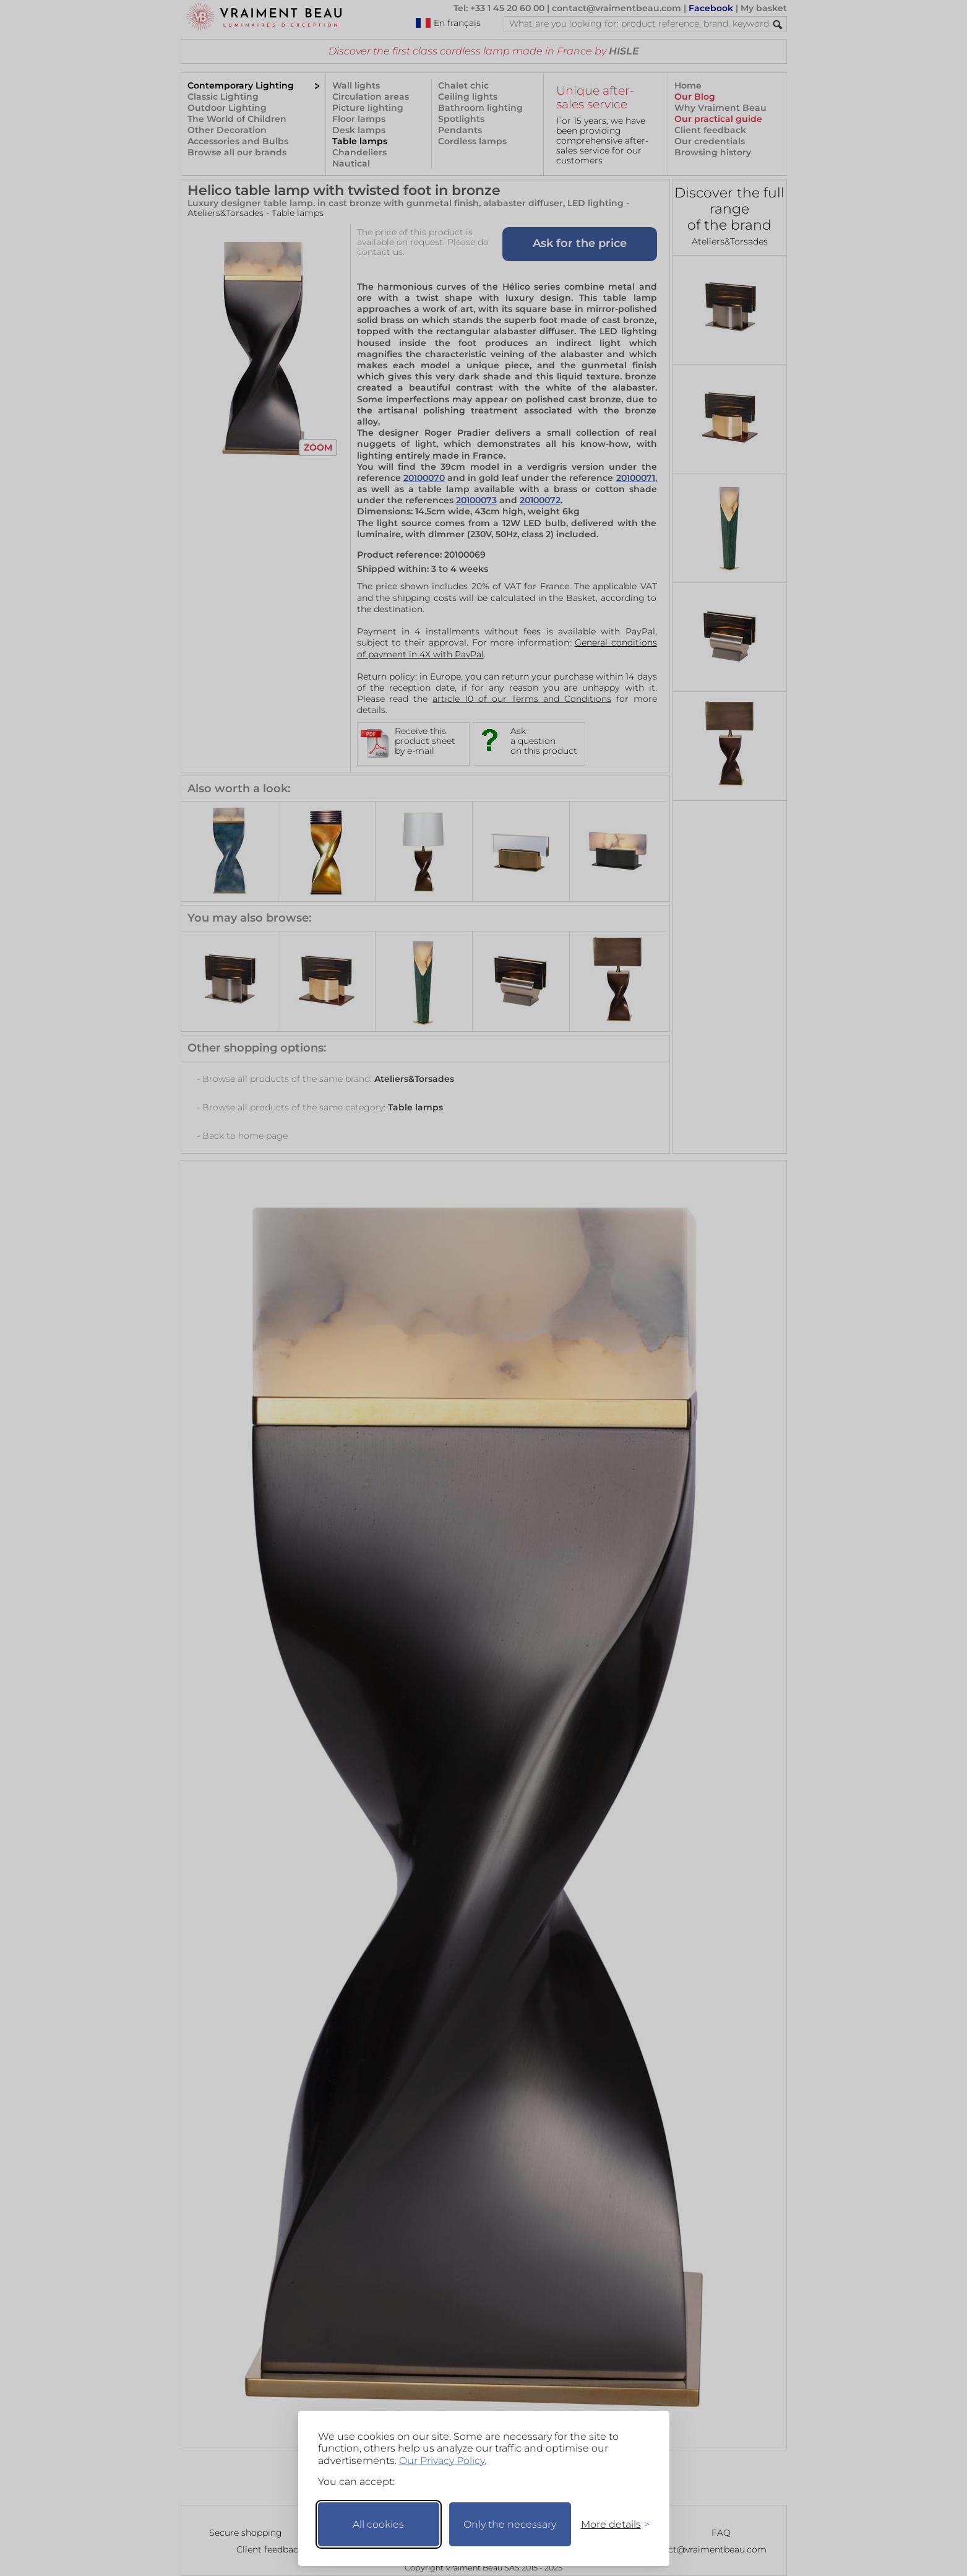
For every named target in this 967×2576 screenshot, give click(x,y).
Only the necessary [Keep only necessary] (509, 2524)
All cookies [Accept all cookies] (378, 2524)
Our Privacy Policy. (442, 2460)
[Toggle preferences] (610, 2524)
